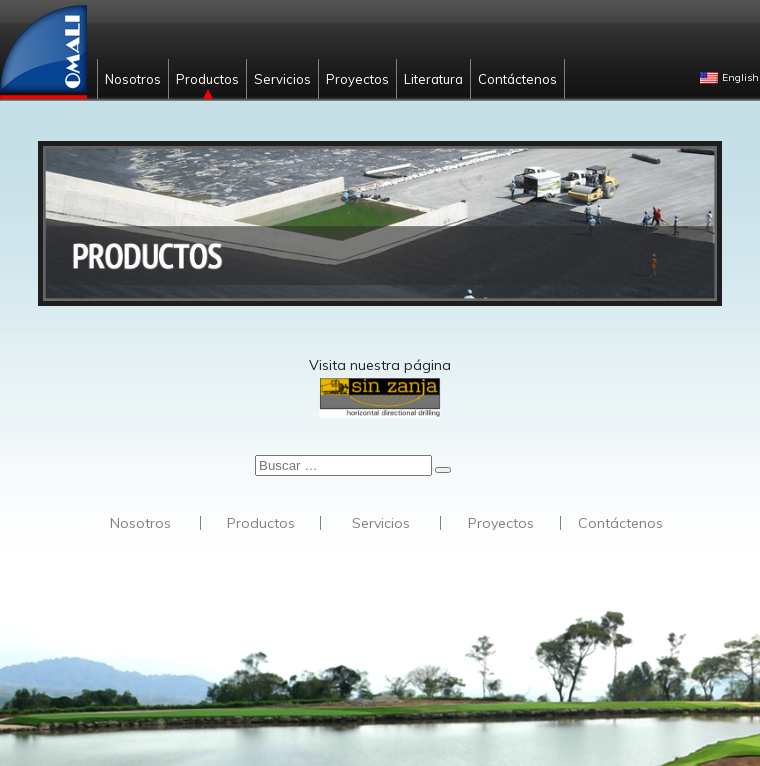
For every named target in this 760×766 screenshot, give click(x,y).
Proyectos (357, 79)
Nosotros (133, 79)
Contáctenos (517, 79)
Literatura (433, 79)
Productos (207, 79)
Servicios (282, 79)
